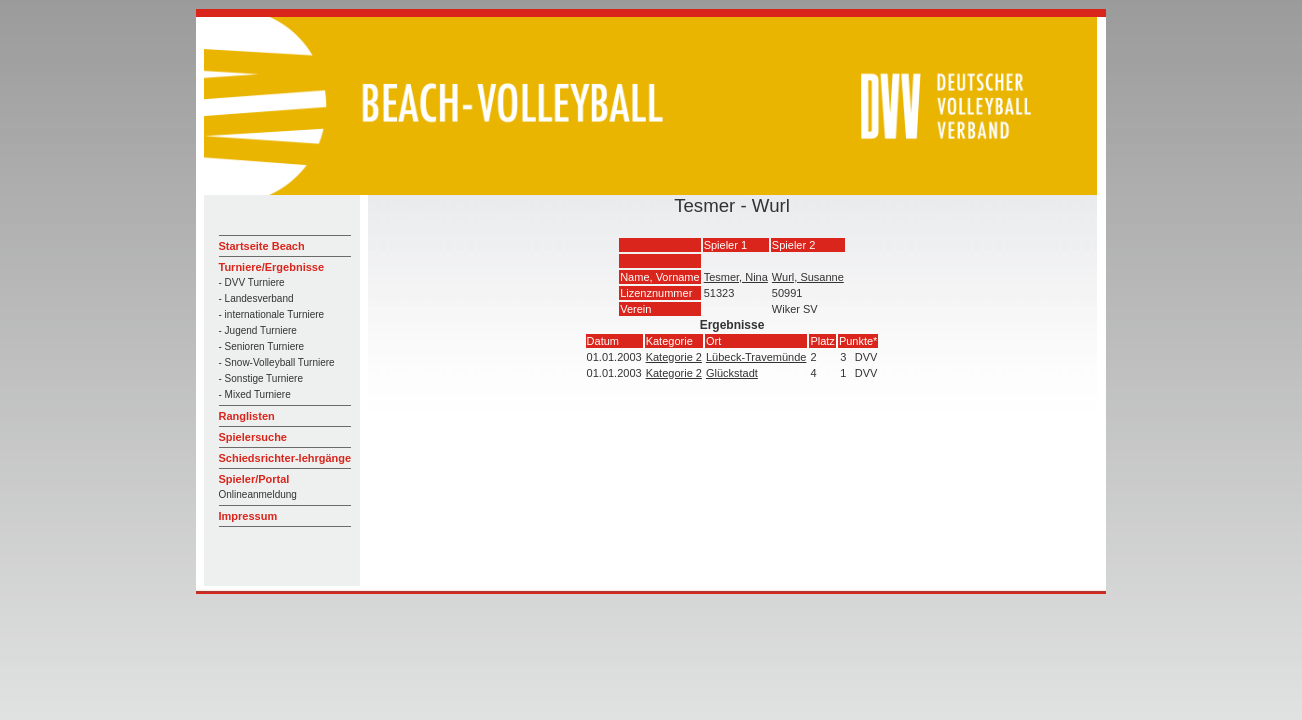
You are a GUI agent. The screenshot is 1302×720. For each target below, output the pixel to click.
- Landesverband (256, 298)
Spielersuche (253, 437)
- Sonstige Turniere (261, 378)
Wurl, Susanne (808, 277)
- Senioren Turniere (262, 346)
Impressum (248, 516)
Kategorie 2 (674, 357)
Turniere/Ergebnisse (272, 267)
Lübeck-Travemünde (756, 357)
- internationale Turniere (272, 314)
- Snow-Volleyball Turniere (277, 362)
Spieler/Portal (254, 479)
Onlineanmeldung (258, 494)
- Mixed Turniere (255, 394)
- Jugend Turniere (258, 330)
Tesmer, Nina (736, 277)
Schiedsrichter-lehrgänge (285, 458)
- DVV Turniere (252, 282)
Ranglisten (247, 416)
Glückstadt (732, 373)
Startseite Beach (262, 246)
